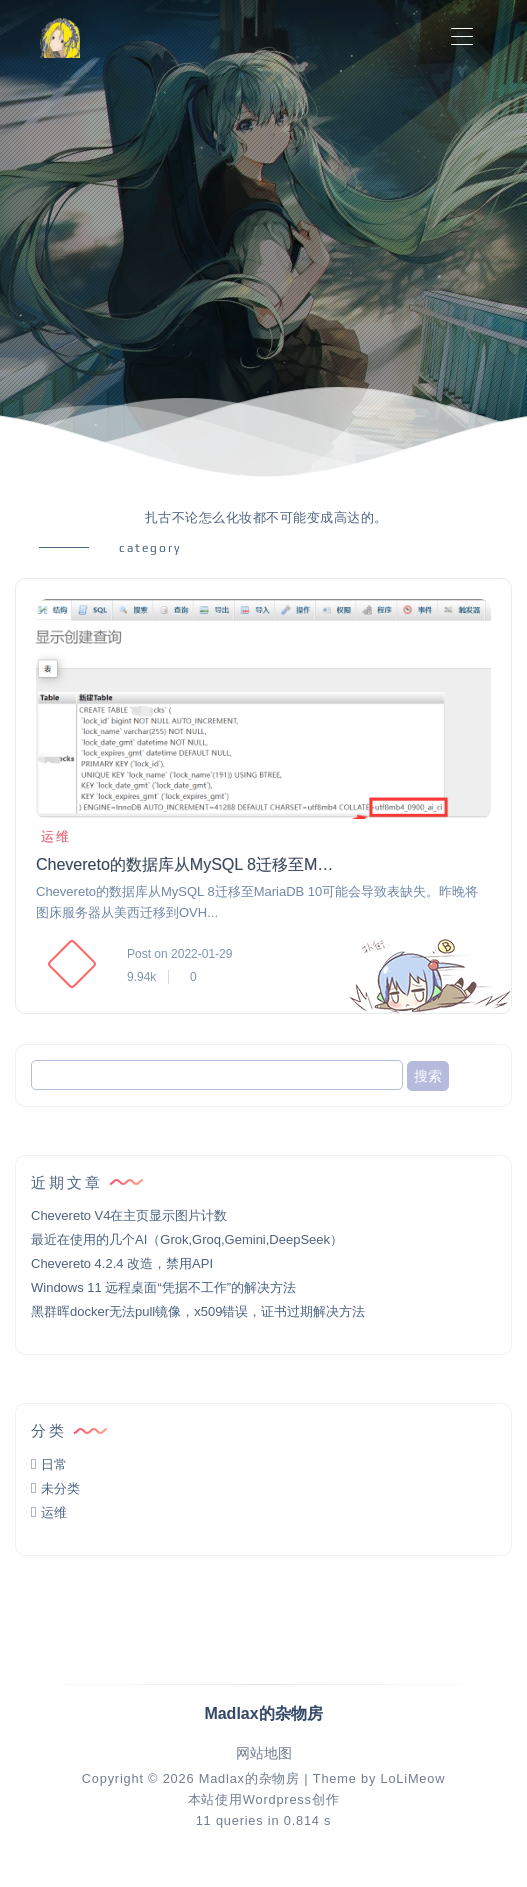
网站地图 (264, 1753)
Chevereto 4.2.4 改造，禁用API (122, 1263)
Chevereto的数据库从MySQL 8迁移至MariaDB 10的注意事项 (186, 864)
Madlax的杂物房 (249, 1778)
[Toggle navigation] (461, 37)
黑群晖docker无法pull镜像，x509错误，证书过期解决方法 (198, 1311)
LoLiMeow (412, 1778)
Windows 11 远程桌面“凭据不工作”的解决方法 (163, 1287)
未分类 (60, 1488)
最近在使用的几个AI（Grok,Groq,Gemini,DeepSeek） (187, 1239)
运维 (53, 836)
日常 (54, 1464)
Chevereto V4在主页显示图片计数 (129, 1215)
